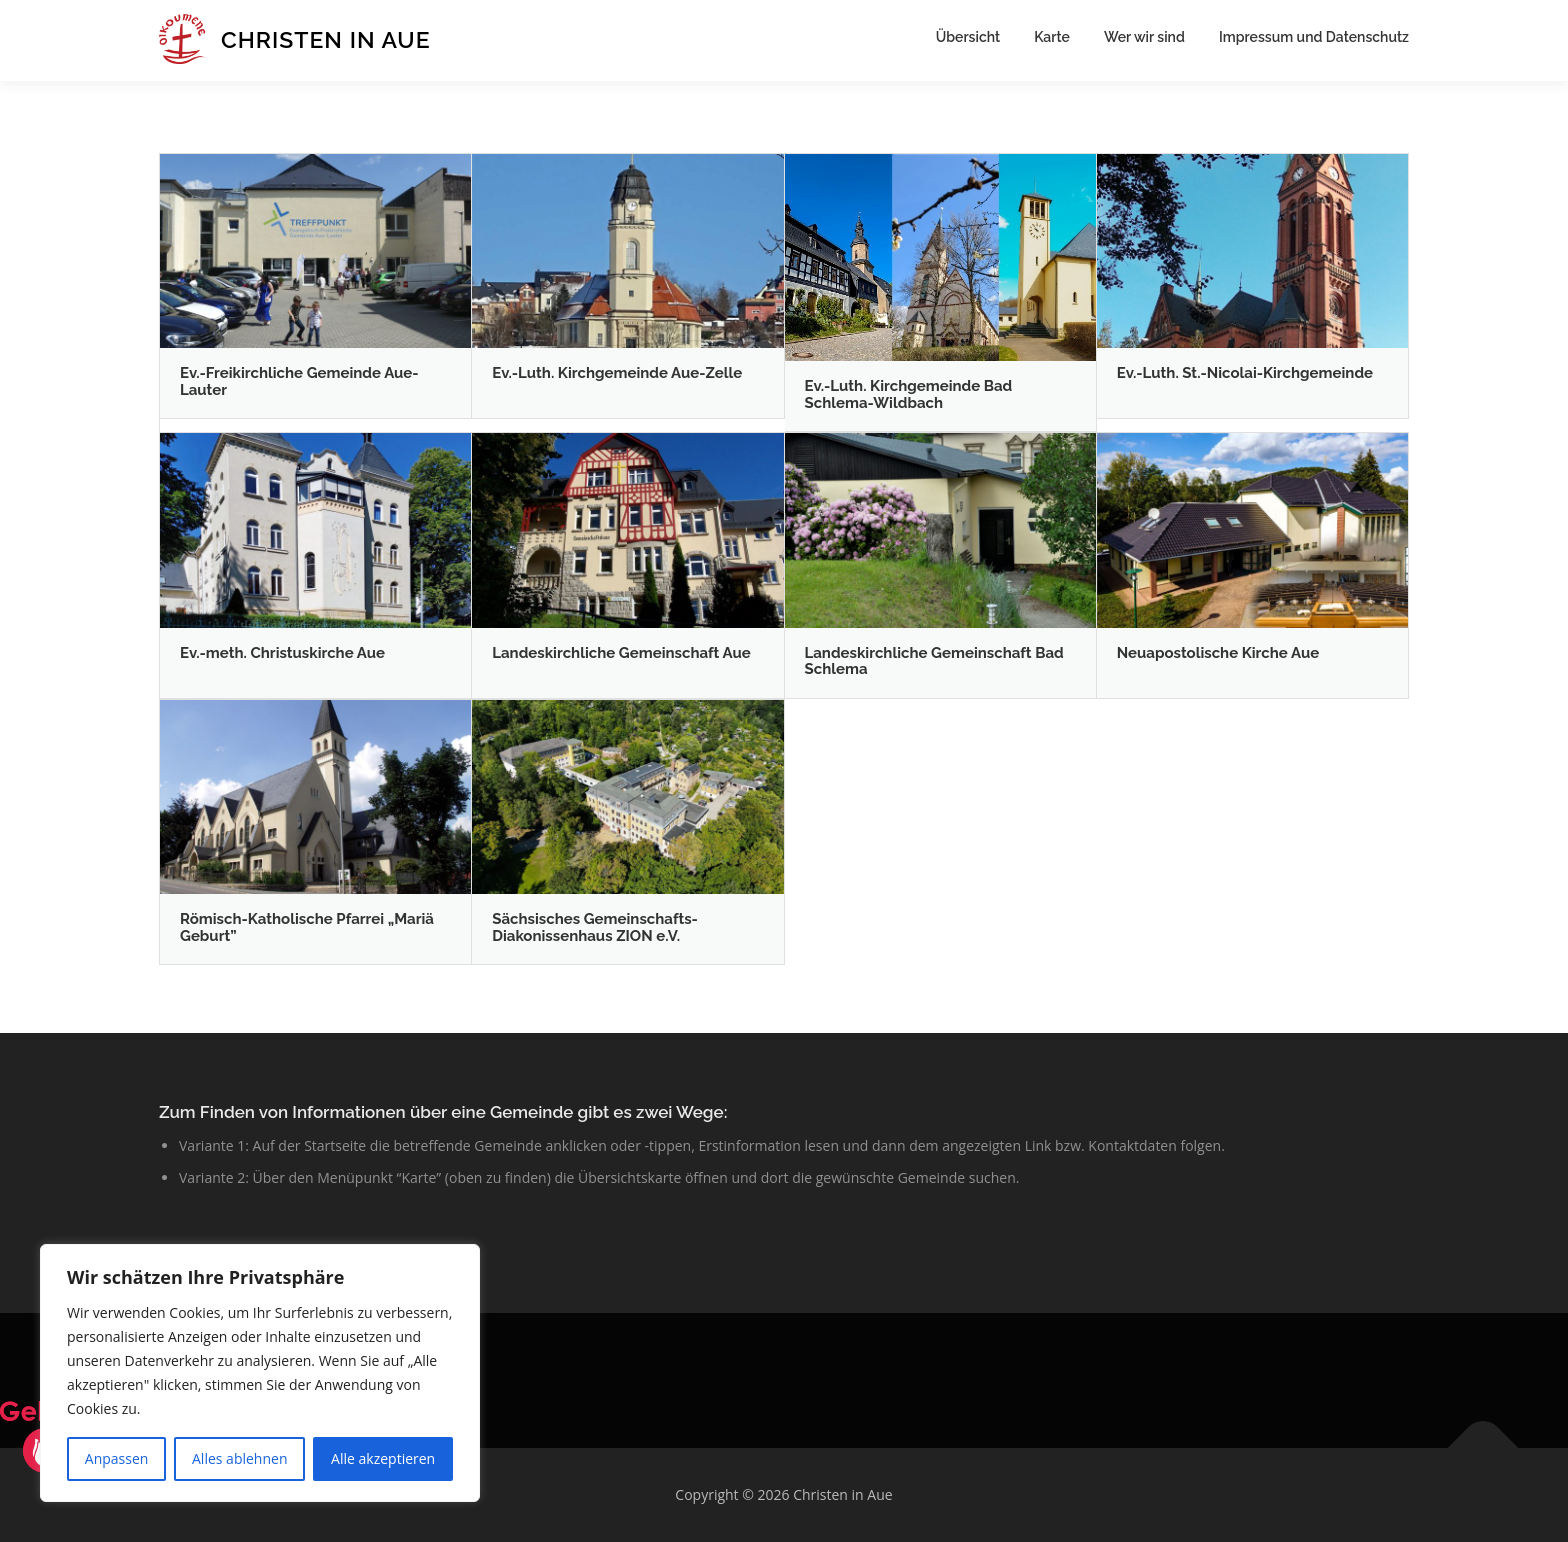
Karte (1052, 37)
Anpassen (117, 1458)
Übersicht (968, 37)
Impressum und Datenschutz (1314, 37)
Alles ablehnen (239, 1458)
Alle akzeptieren (383, 1458)
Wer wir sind (1144, 37)
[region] (260, 1373)
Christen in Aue (326, 39)
